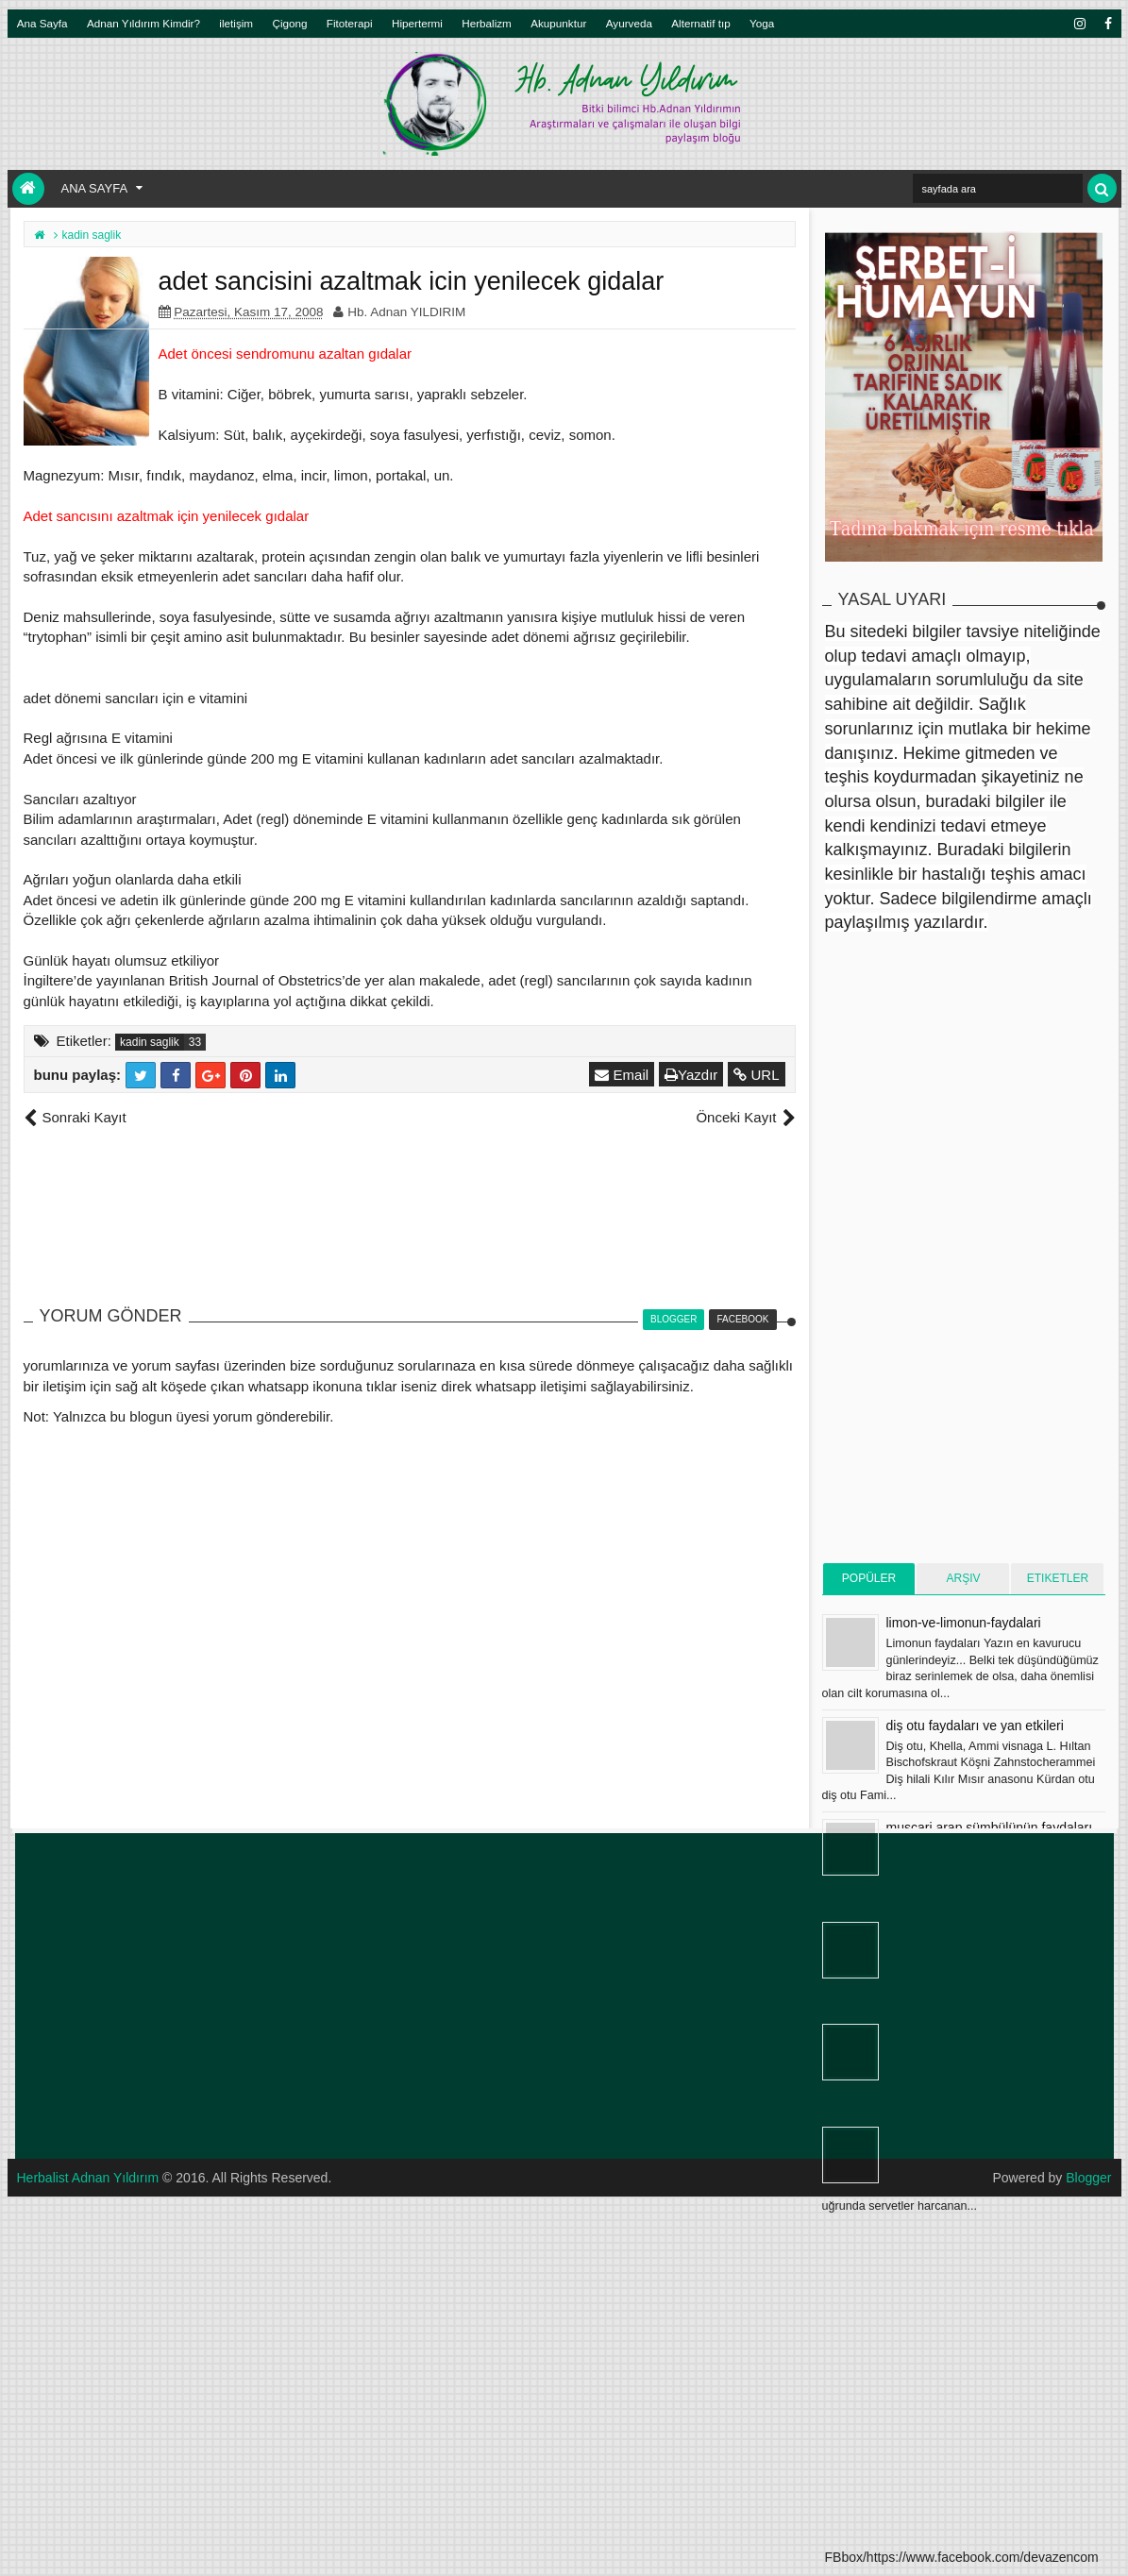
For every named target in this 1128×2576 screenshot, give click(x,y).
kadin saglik (149, 1042)
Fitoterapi (350, 23)
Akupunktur (558, 23)
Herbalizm (487, 23)
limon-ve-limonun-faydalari (963, 1622)
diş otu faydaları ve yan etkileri (975, 1725)
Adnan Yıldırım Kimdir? (143, 23)
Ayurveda (629, 23)
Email (621, 1075)
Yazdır (691, 1075)
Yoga (761, 23)
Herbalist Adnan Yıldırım (88, 2177)
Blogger (1088, 2177)
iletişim (236, 23)
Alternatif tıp (700, 23)
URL (756, 1075)
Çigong (289, 23)
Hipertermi (417, 23)
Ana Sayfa (42, 23)
